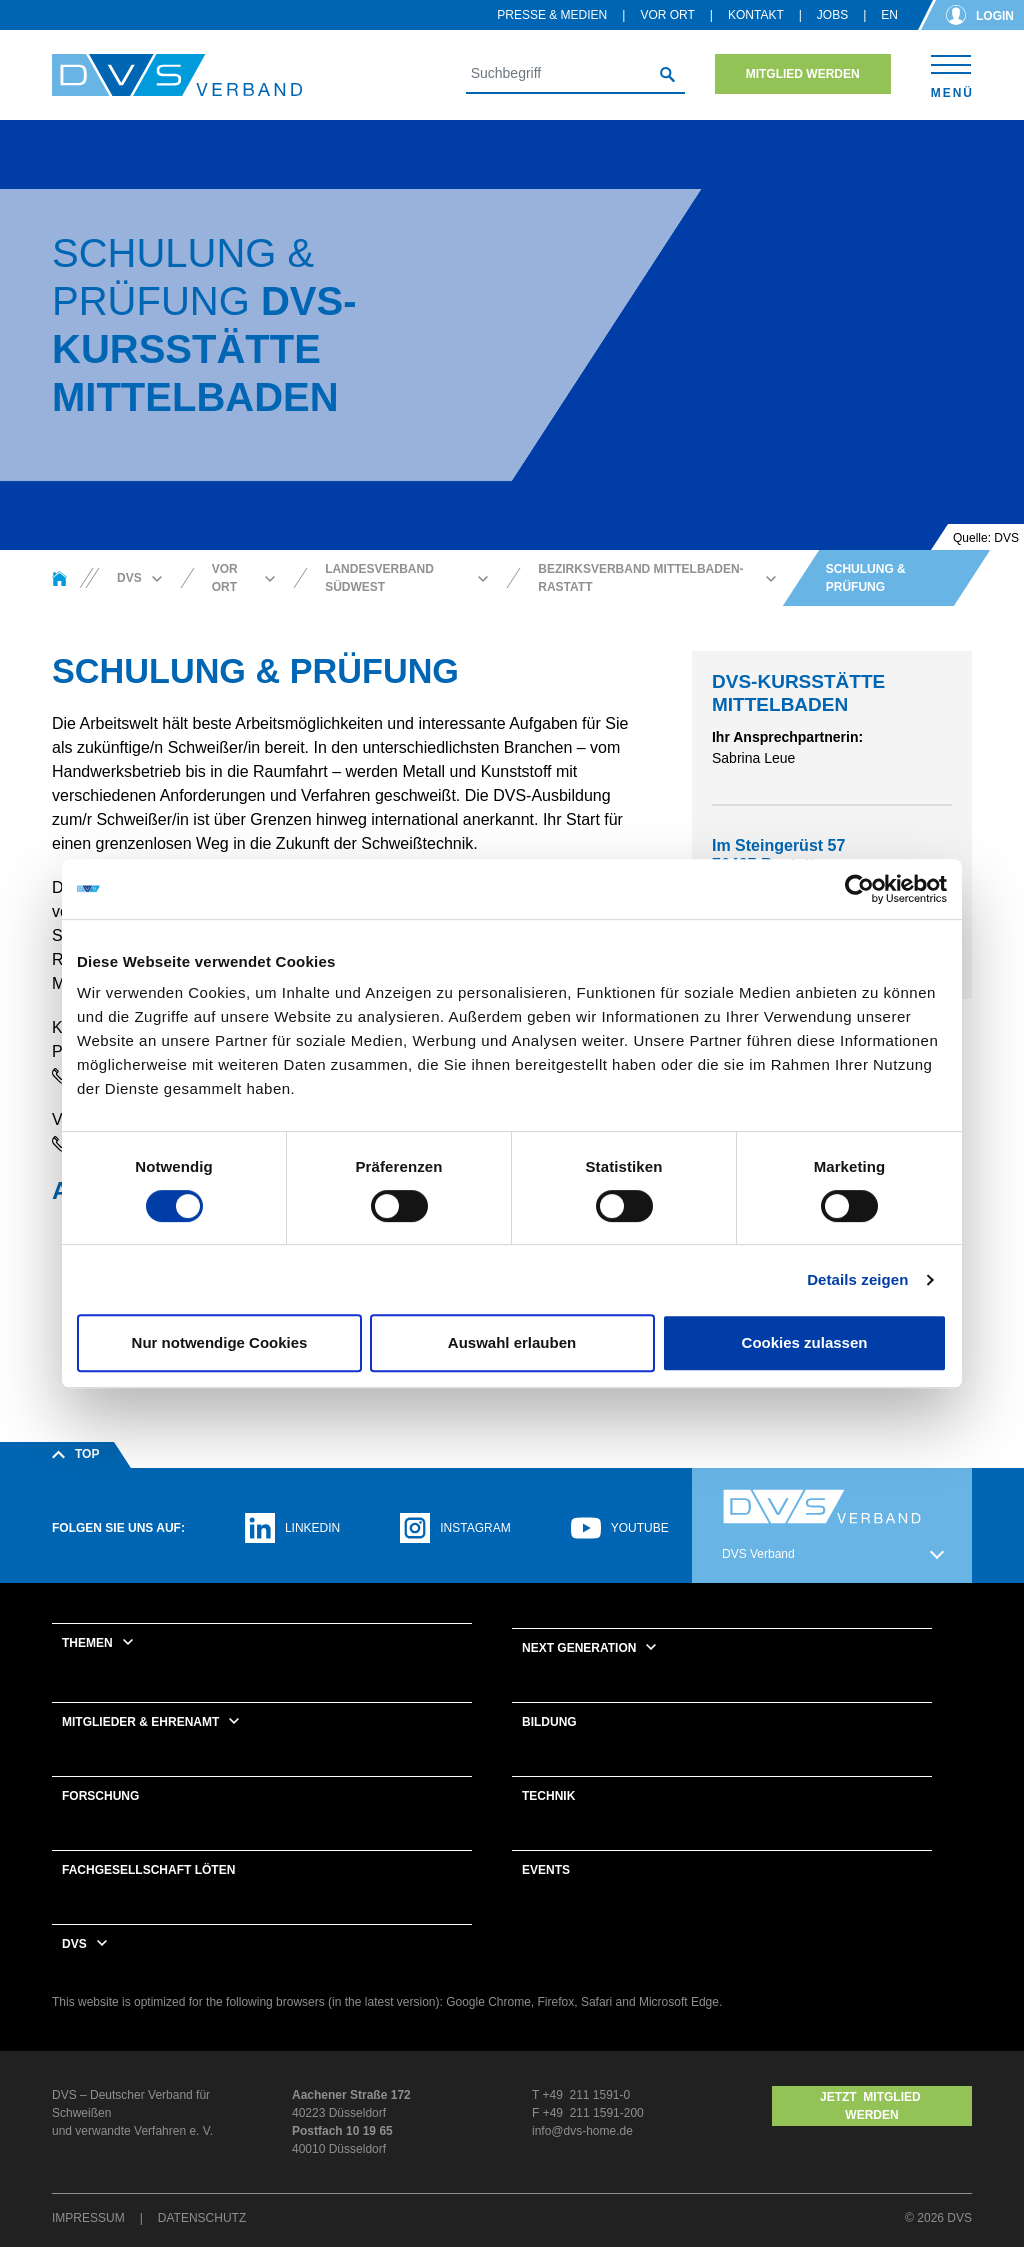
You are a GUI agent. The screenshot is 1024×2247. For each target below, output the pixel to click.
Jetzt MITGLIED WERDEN (872, 2106)
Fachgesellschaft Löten (148, 1870)
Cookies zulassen (805, 1342)
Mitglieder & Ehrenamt (140, 1722)
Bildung (549, 1722)
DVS (74, 1944)
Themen (87, 1643)
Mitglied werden (803, 74)
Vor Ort (667, 15)
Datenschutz (202, 2218)
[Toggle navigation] (951, 73)
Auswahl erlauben (512, 1342)
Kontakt (756, 15)
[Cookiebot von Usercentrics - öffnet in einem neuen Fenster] (859, 889)
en (889, 15)
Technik (548, 1796)
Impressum (88, 2218)
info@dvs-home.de (582, 2131)
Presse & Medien (552, 15)
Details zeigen (857, 1279)
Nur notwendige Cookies (220, 1342)
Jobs (832, 15)
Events (546, 1870)
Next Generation (579, 1648)
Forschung (100, 1796)
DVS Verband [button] (758, 1554)
